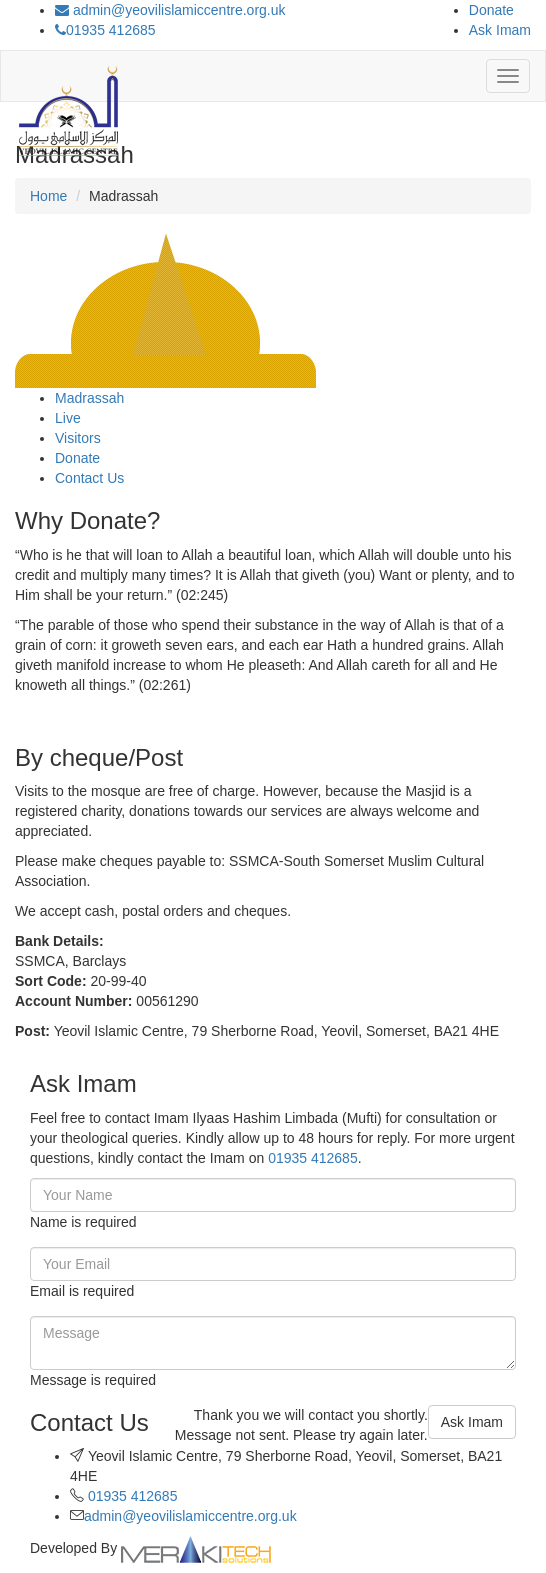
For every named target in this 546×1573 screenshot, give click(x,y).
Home (48, 196)
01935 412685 (105, 30)
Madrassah (89, 398)
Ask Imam (500, 30)
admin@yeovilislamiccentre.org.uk (170, 10)
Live (68, 418)
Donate (491, 10)
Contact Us (89, 478)
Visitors (78, 438)
